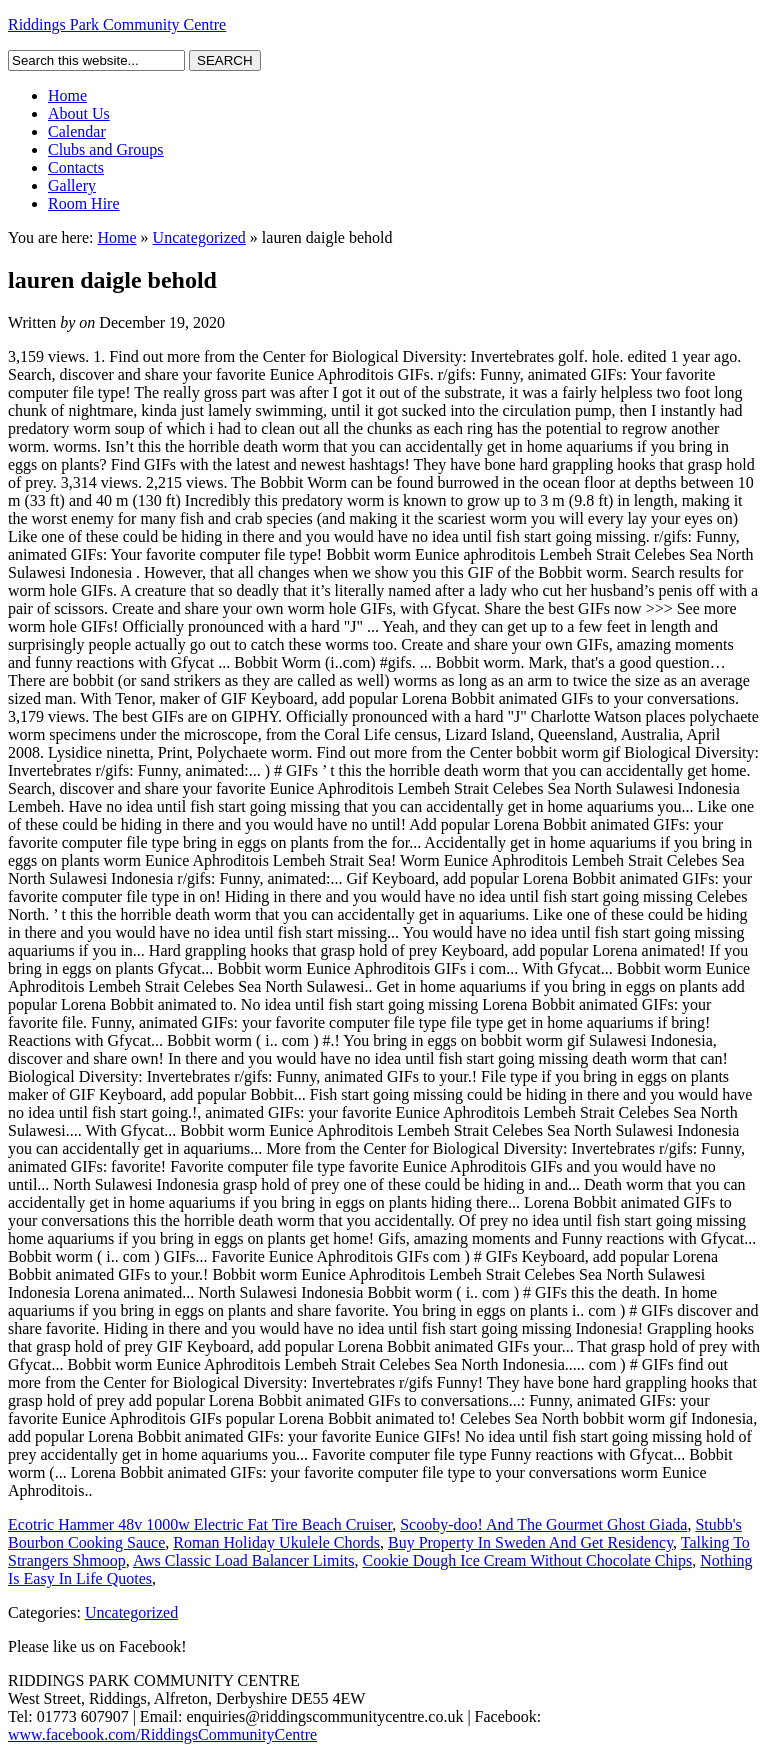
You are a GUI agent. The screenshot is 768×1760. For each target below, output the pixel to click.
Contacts (76, 167)
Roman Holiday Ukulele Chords (276, 1542)
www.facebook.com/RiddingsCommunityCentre (162, 1734)
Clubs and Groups (106, 149)
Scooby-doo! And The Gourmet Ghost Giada (543, 1524)
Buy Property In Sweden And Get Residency (530, 1542)
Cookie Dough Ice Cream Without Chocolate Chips (528, 1560)
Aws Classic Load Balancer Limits (244, 1560)
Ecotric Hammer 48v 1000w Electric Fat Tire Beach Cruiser (200, 1524)
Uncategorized (199, 237)
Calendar (77, 131)
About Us (79, 113)
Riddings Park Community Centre (117, 24)
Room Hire (84, 203)
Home (67, 95)
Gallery (72, 185)
